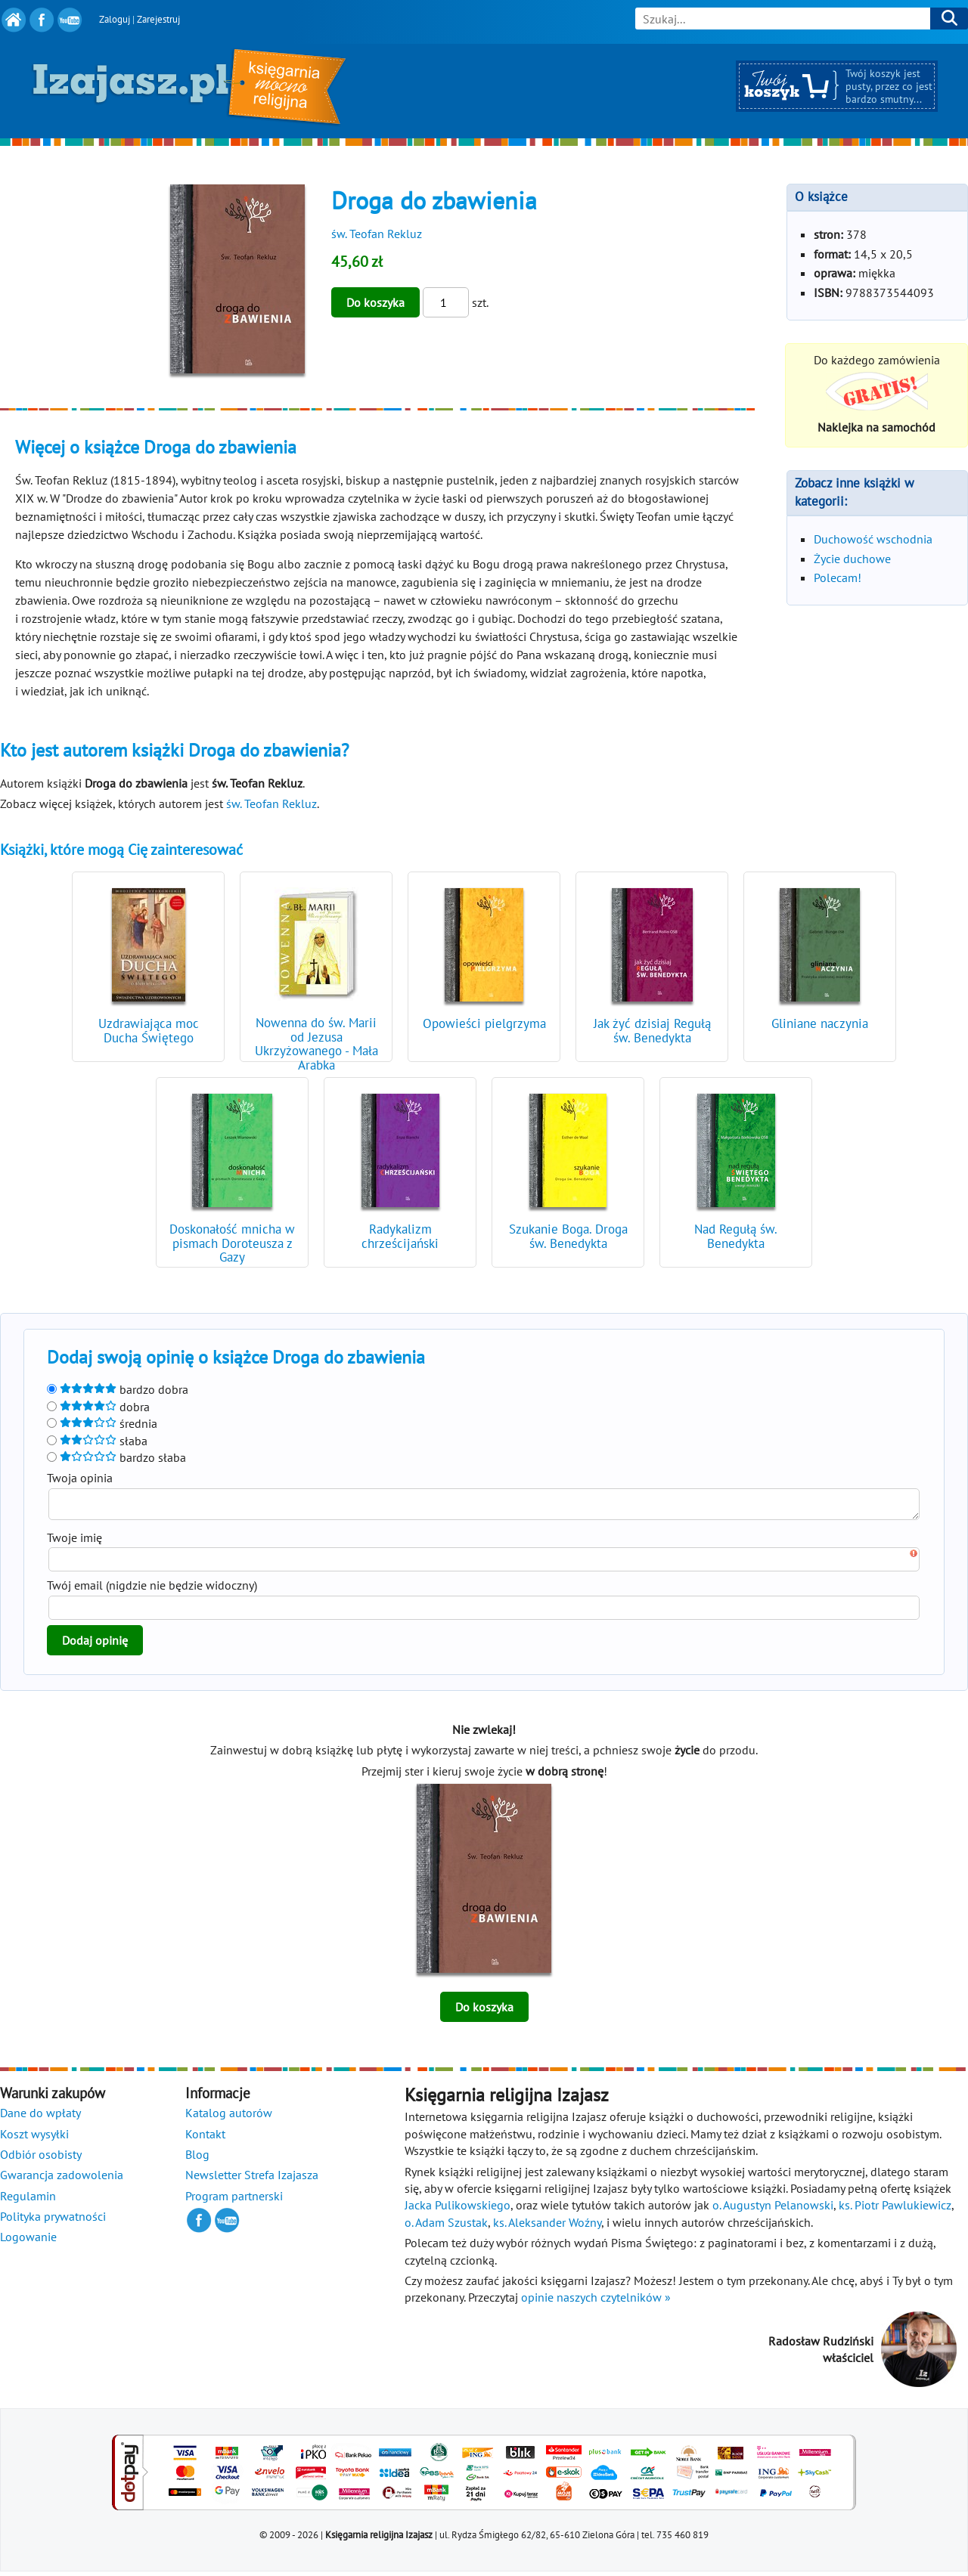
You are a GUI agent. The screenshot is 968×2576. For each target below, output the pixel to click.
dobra (98, 1406)
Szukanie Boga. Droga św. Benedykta (568, 1236)
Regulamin (28, 2200)
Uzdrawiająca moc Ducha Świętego (148, 1030)
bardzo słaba (116, 1457)
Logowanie (28, 2241)
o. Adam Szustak (446, 2226)
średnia (102, 1423)
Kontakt (205, 2138)
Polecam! (837, 577)
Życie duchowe (852, 558)
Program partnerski (234, 2200)
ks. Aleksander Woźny (547, 2226)
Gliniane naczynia (819, 1023)
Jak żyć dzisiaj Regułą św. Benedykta (652, 1030)
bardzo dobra (117, 1389)
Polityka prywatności (53, 2220)
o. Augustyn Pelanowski (772, 2209)
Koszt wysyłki (34, 2138)
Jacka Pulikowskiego (457, 2209)
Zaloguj (114, 19)
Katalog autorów (228, 2117)
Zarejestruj (158, 19)
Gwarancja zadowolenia (61, 2179)
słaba (97, 1440)
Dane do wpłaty (40, 2117)
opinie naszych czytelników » (596, 2301)
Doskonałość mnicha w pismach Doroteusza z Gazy (232, 1243)
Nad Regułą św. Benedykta (735, 1236)
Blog (197, 2158)
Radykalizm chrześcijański (400, 1236)
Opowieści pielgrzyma (484, 1023)
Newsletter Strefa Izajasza (251, 2179)
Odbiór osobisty (41, 2158)
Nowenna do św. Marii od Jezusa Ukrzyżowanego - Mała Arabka (316, 1044)
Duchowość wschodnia (873, 538)
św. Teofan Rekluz (376, 233)
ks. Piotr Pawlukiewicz (895, 2209)
